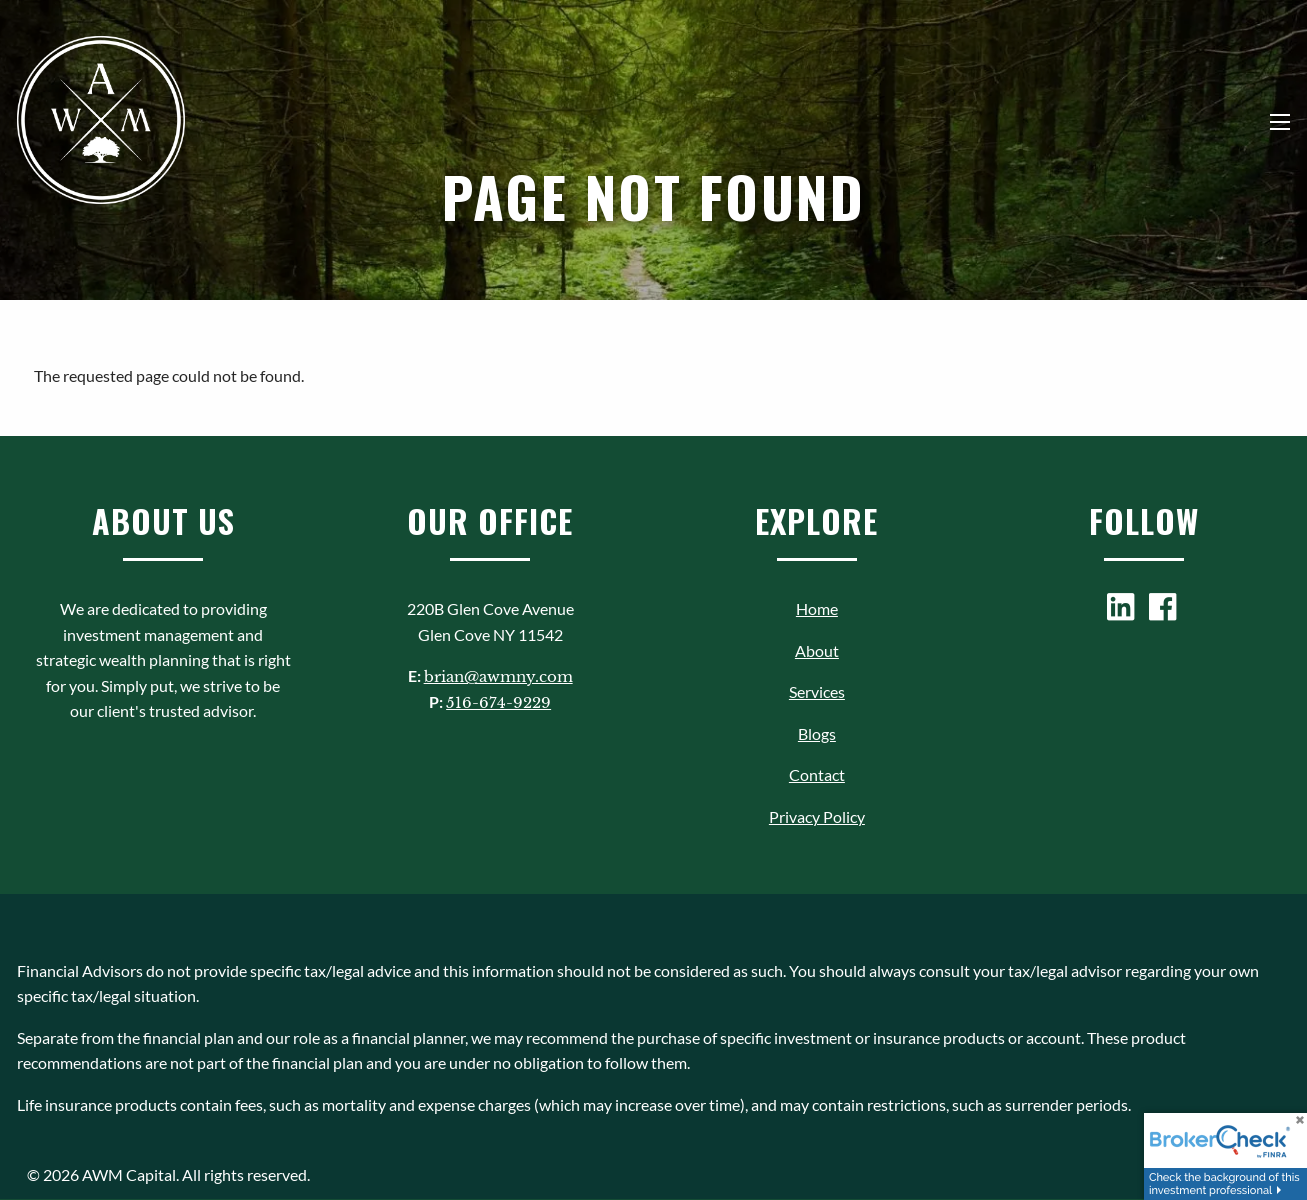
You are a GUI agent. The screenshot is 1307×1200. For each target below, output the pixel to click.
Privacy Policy (817, 816)
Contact (817, 774)
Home (817, 608)
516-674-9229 (498, 702)
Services (817, 691)
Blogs (817, 733)
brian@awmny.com (498, 676)
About (817, 650)
